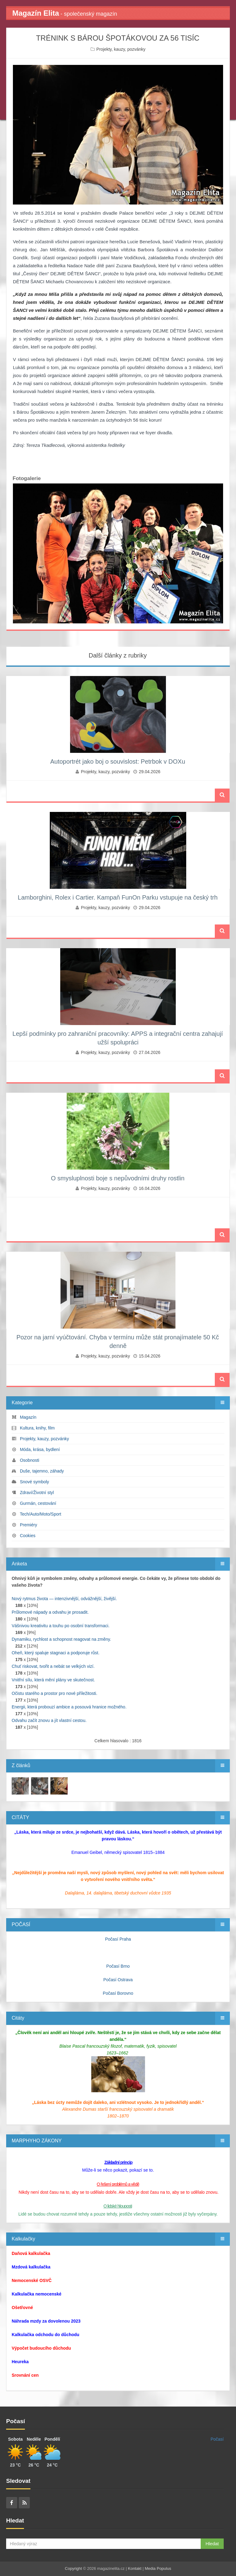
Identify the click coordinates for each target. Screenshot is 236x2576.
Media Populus (158, 2568)
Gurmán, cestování (38, 1503)
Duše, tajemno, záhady (42, 1471)
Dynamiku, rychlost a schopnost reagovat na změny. (61, 1639)
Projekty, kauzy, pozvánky (121, 49)
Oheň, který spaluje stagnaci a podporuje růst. (56, 1652)
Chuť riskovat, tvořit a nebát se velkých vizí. (53, 1666)
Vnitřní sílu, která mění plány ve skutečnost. (53, 1679)
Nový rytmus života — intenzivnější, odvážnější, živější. (64, 1598)
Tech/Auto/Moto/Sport (40, 1514)
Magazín (28, 1417)
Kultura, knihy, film (37, 1427)
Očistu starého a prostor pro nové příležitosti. (54, 1693)
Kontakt (134, 2568)
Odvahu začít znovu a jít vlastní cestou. (49, 1720)
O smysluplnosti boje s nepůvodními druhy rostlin (118, 1178)
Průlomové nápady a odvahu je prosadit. (50, 1612)
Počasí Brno (118, 1966)
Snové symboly (34, 1481)
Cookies (28, 1535)
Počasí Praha (118, 1939)
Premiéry (28, 1524)
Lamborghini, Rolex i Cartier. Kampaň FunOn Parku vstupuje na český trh (118, 897)
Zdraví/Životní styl (37, 1492)
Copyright (73, 2568)
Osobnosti (29, 1460)
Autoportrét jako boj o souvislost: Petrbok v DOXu (117, 761)
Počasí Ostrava (118, 1979)
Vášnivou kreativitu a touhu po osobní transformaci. (60, 1625)
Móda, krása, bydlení (40, 1449)
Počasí (217, 2439)
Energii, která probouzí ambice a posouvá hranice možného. (69, 1706)
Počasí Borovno (118, 1993)
